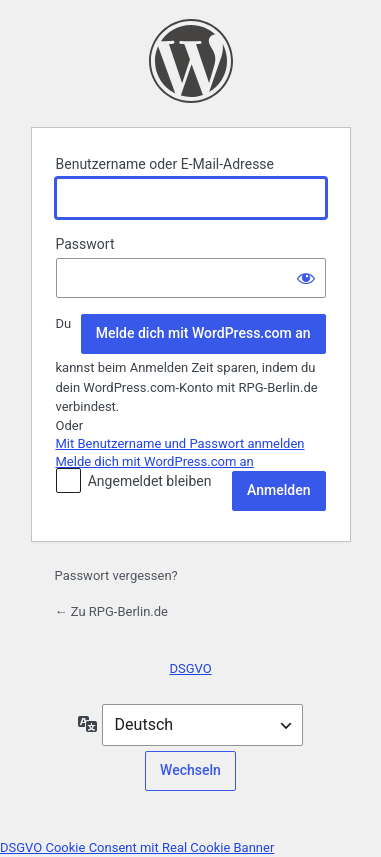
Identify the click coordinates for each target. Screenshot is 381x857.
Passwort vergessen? (116, 575)
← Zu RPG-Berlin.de (112, 611)
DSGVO (190, 668)
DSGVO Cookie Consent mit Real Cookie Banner (137, 847)
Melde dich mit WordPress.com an (203, 333)
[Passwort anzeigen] (306, 278)
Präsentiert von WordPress (191, 61)
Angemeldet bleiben (150, 481)
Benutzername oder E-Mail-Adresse (165, 164)
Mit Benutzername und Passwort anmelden (180, 443)
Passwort (85, 244)
